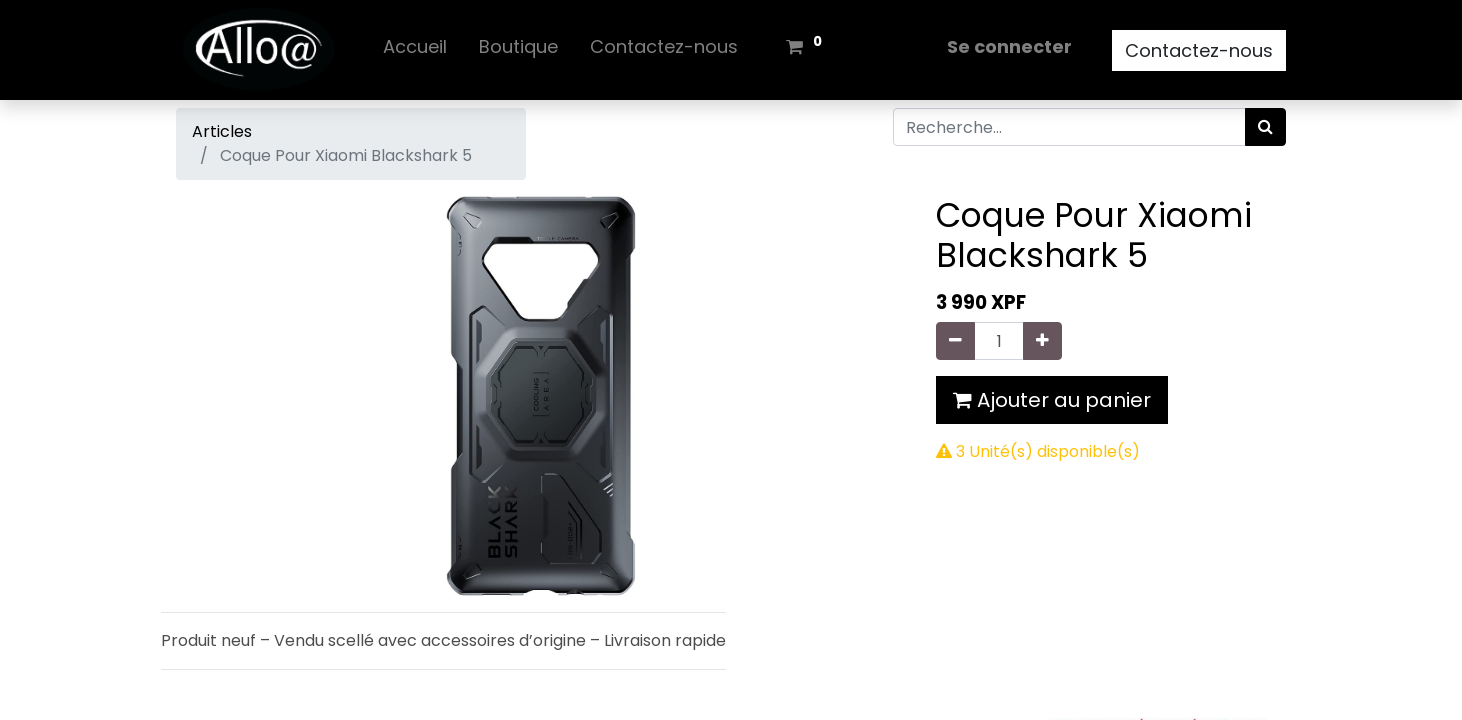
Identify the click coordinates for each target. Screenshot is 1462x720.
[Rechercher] (1265, 127)
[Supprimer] (955, 341)
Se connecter (1009, 46)
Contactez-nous (1199, 50)
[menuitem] (415, 50)
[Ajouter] (1042, 341)
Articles (222, 131)
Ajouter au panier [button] (1052, 400)
